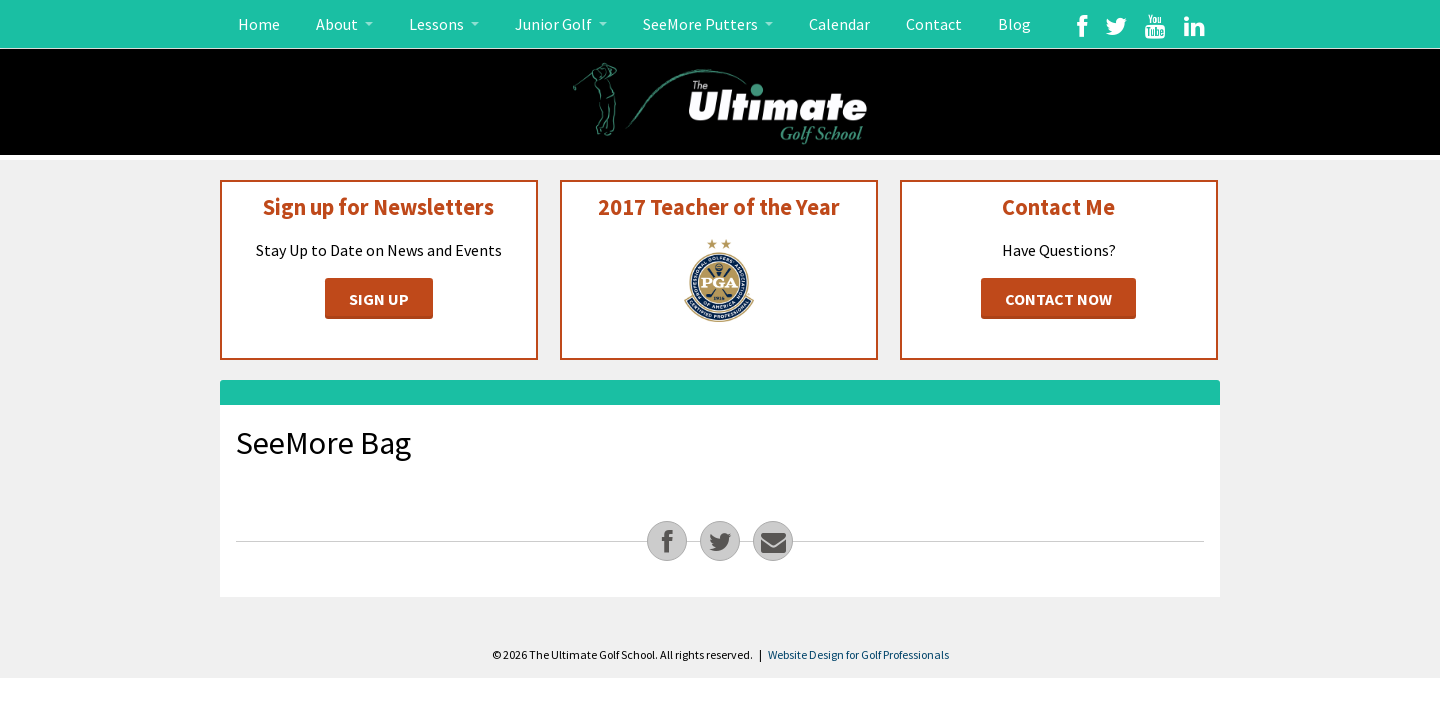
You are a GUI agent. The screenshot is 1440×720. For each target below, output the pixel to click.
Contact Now (1058, 299)
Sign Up (379, 299)
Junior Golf (555, 24)
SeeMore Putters (702, 24)
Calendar (839, 24)
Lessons (438, 24)
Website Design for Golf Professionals (858, 654)
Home (259, 24)
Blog (1014, 24)
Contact (934, 24)
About (338, 24)
